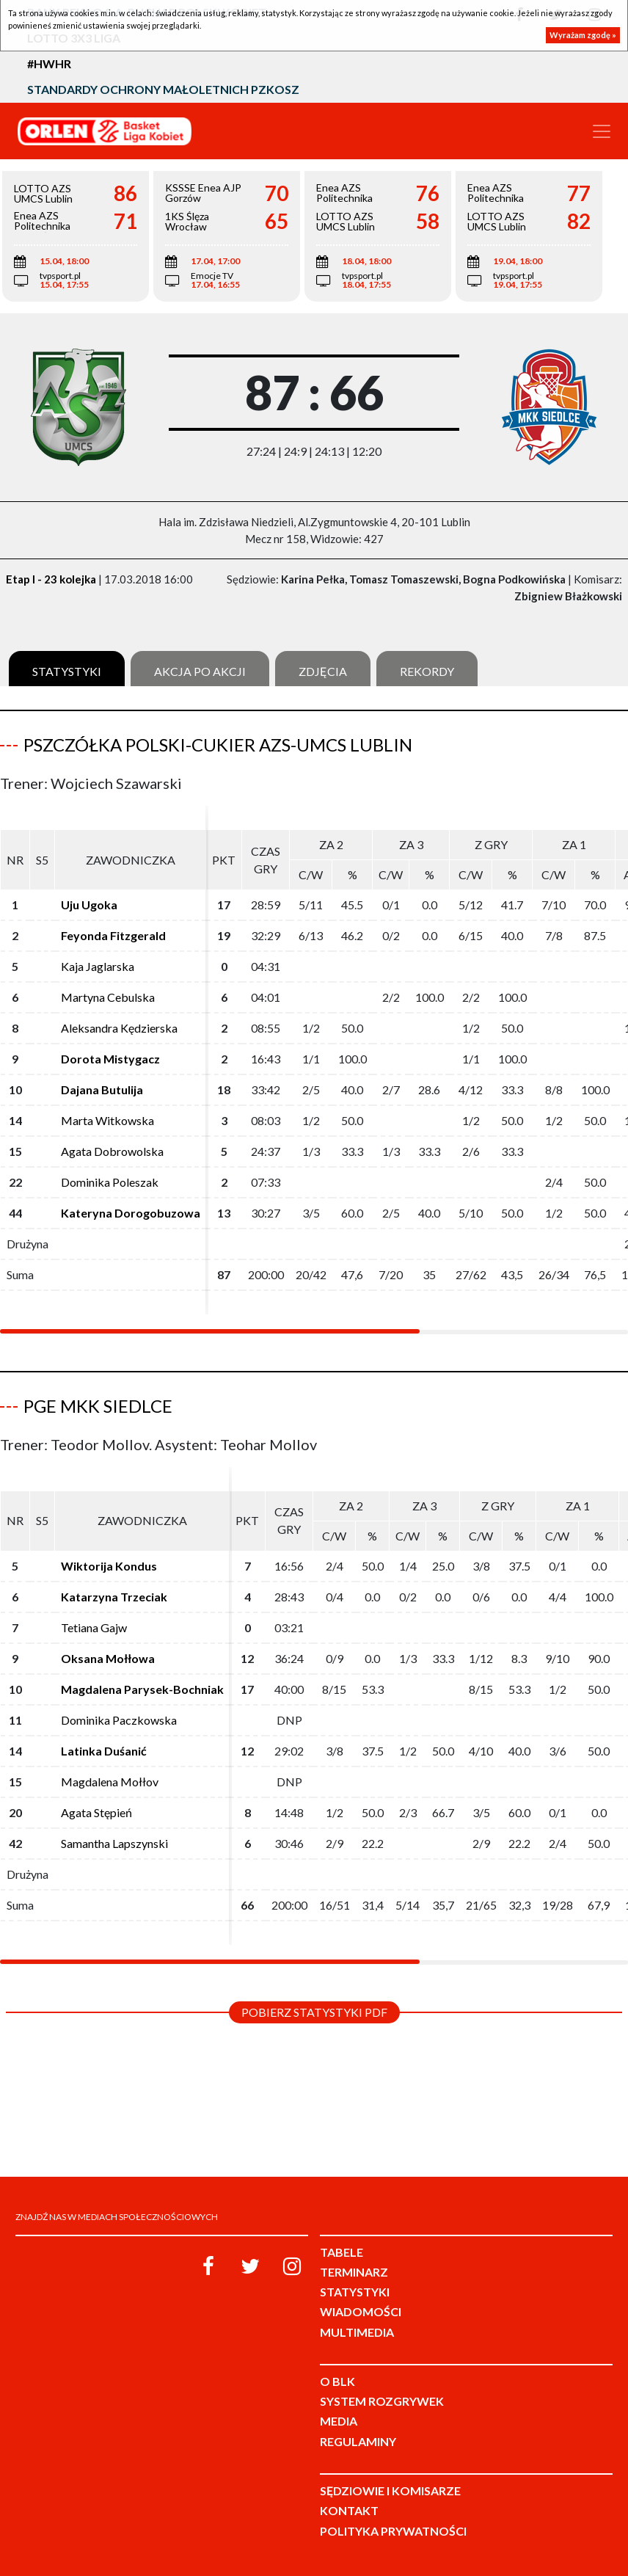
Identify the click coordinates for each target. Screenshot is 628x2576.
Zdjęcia (323, 671)
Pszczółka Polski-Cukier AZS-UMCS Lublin (217, 744)
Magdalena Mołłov (109, 1782)
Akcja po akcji (200, 671)
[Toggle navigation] (601, 131)
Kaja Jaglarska (97, 966)
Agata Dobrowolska (112, 1151)
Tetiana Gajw (94, 1627)
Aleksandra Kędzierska (119, 1028)
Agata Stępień (96, 1812)
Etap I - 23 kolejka (51, 579)
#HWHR (49, 63)
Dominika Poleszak (109, 1182)
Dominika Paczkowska (119, 1720)
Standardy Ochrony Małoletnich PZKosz (163, 89)
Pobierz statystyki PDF (314, 2012)
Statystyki (66, 671)
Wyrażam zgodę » (583, 35)
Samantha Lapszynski (114, 1843)
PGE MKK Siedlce (97, 1405)
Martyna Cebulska (108, 997)
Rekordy (427, 671)
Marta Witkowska (107, 1120)
